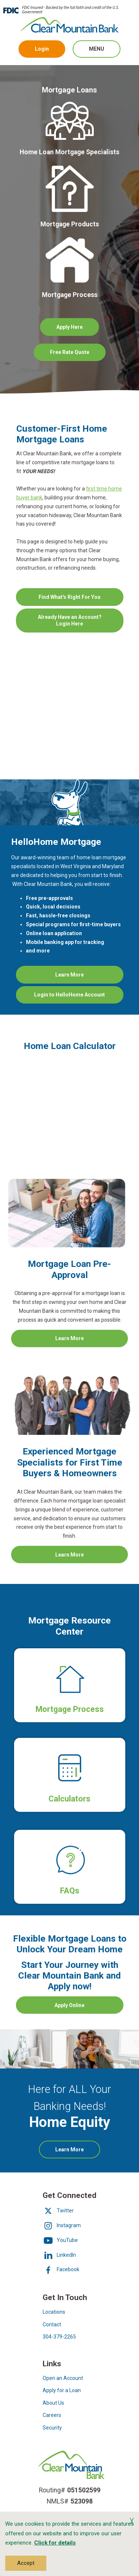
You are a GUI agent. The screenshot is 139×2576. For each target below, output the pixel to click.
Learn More (83, 977)
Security (52, 2428)
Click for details (55, 2542)
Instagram (62, 2225)
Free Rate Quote (78, 354)
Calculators (69, 1808)
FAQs (69, 1891)
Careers (52, 2415)
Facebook (61, 2269)
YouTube (60, 2240)
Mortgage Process (69, 294)
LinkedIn (59, 2255)
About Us (53, 2403)
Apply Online (69, 2005)
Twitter (58, 2210)
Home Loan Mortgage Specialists (69, 152)
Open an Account (63, 2378)
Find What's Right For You (81, 599)
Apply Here (69, 326)
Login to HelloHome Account (78, 997)
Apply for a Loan (62, 2390)
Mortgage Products (69, 224)
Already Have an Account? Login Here (74, 623)
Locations (54, 2312)
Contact (52, 2324)
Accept (25, 2563)
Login (42, 49)
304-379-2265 (59, 2337)
